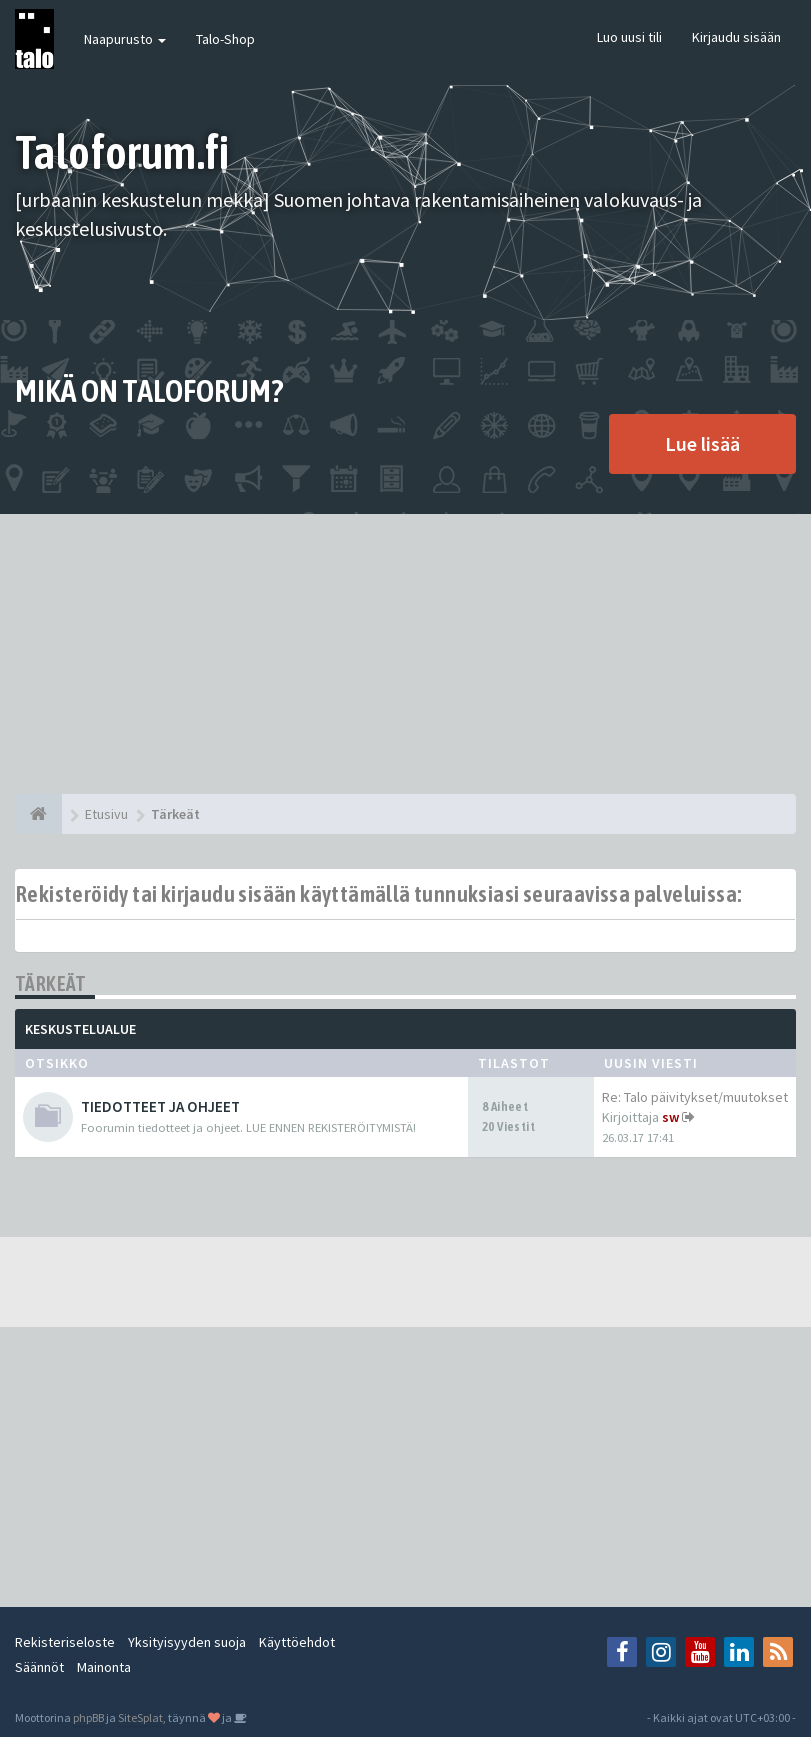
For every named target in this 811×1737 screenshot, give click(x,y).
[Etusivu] (38, 814)
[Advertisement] (405, 654)
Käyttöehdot (297, 1642)
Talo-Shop (225, 39)
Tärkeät (51, 983)
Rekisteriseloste (65, 1642)
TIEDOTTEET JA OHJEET (160, 1106)
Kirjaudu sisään (736, 37)
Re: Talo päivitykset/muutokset (695, 1097)
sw (670, 1117)
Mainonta (104, 1667)
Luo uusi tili (629, 37)
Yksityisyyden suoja (187, 1642)
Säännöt (39, 1667)
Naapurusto (125, 39)
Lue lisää (702, 443)
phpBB (88, 1717)
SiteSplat (140, 1717)
